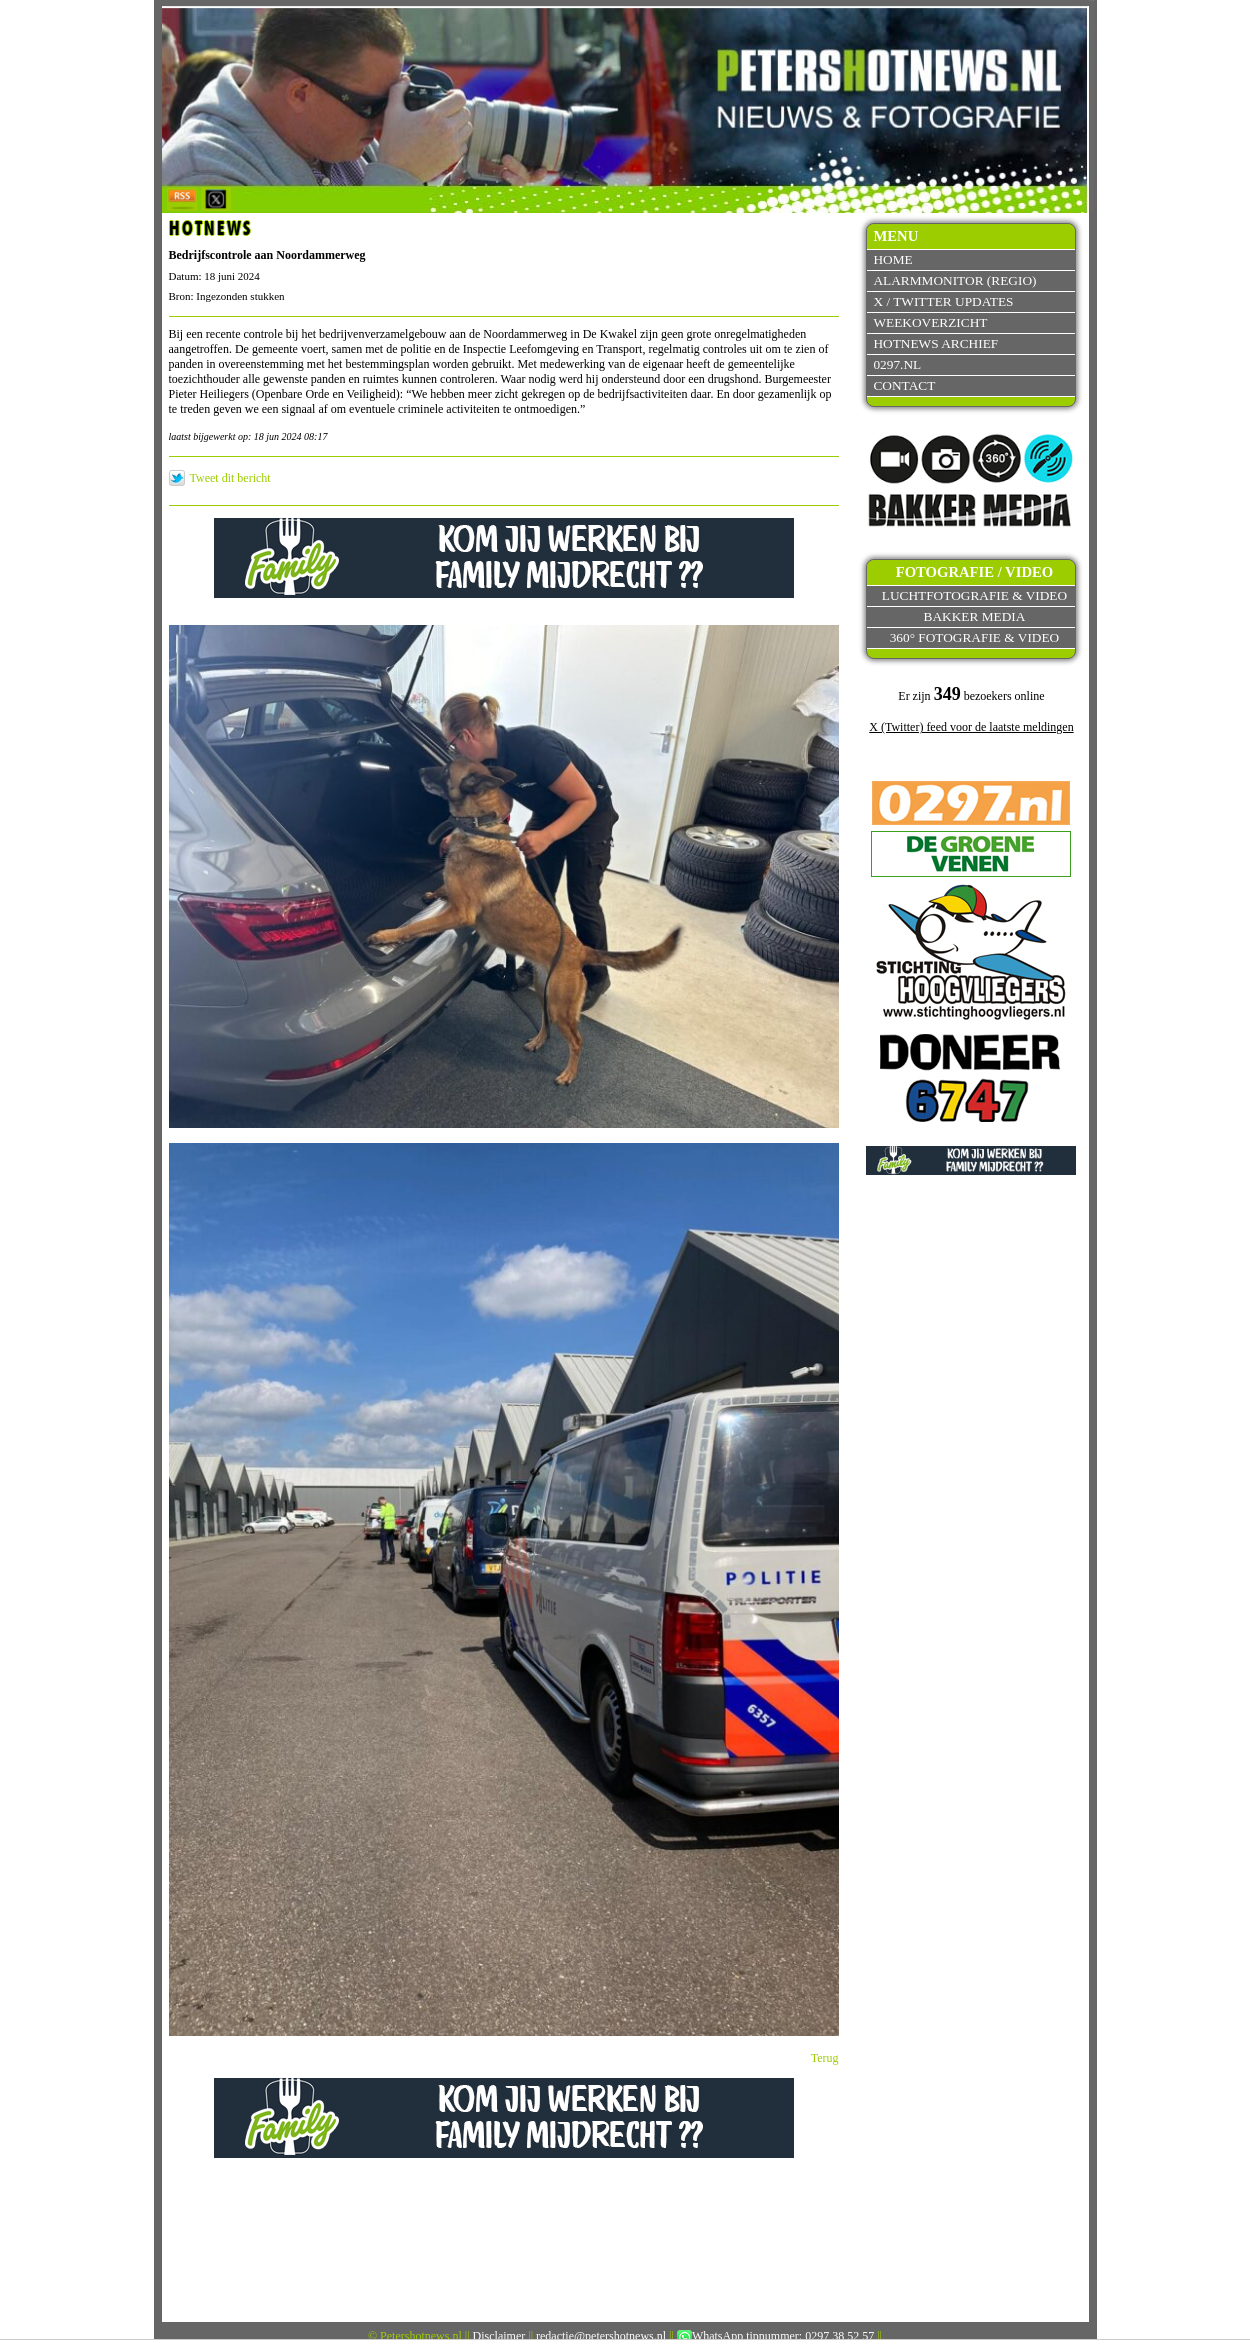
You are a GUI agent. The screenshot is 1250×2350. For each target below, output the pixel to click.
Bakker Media (975, 616)
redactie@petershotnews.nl (601, 2336)
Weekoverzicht (930, 322)
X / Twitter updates (943, 301)
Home (892, 259)
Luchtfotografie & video (974, 595)
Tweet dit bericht (230, 478)
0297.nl (897, 364)
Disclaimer (499, 2336)
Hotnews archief (935, 343)
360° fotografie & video (975, 637)
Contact (904, 385)
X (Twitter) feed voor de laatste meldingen (971, 727)
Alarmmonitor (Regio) (954, 280)
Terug (825, 2058)
